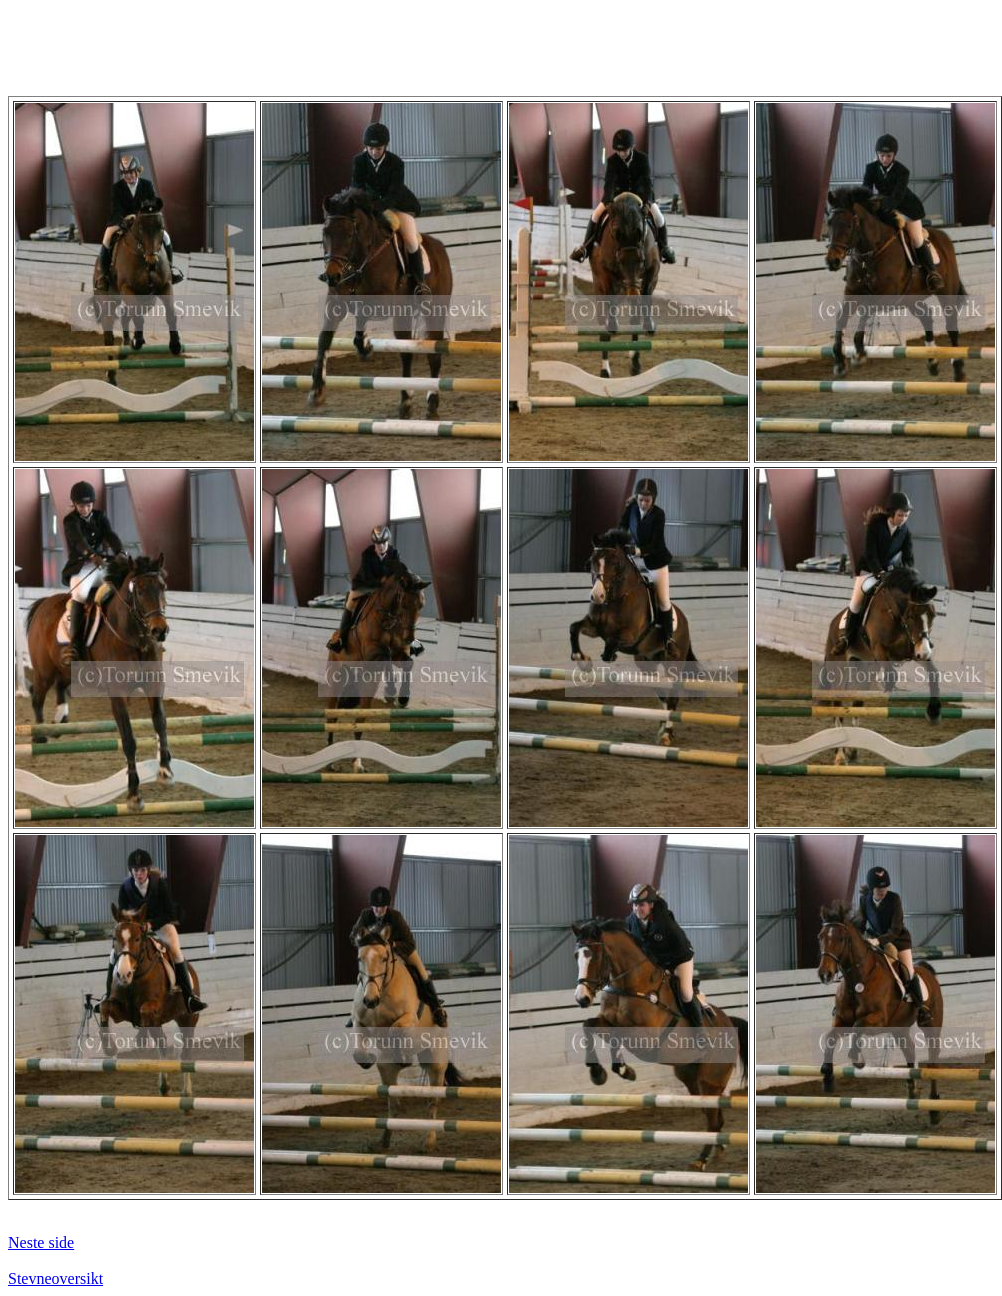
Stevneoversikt (55, 1278)
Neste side (41, 1242)
